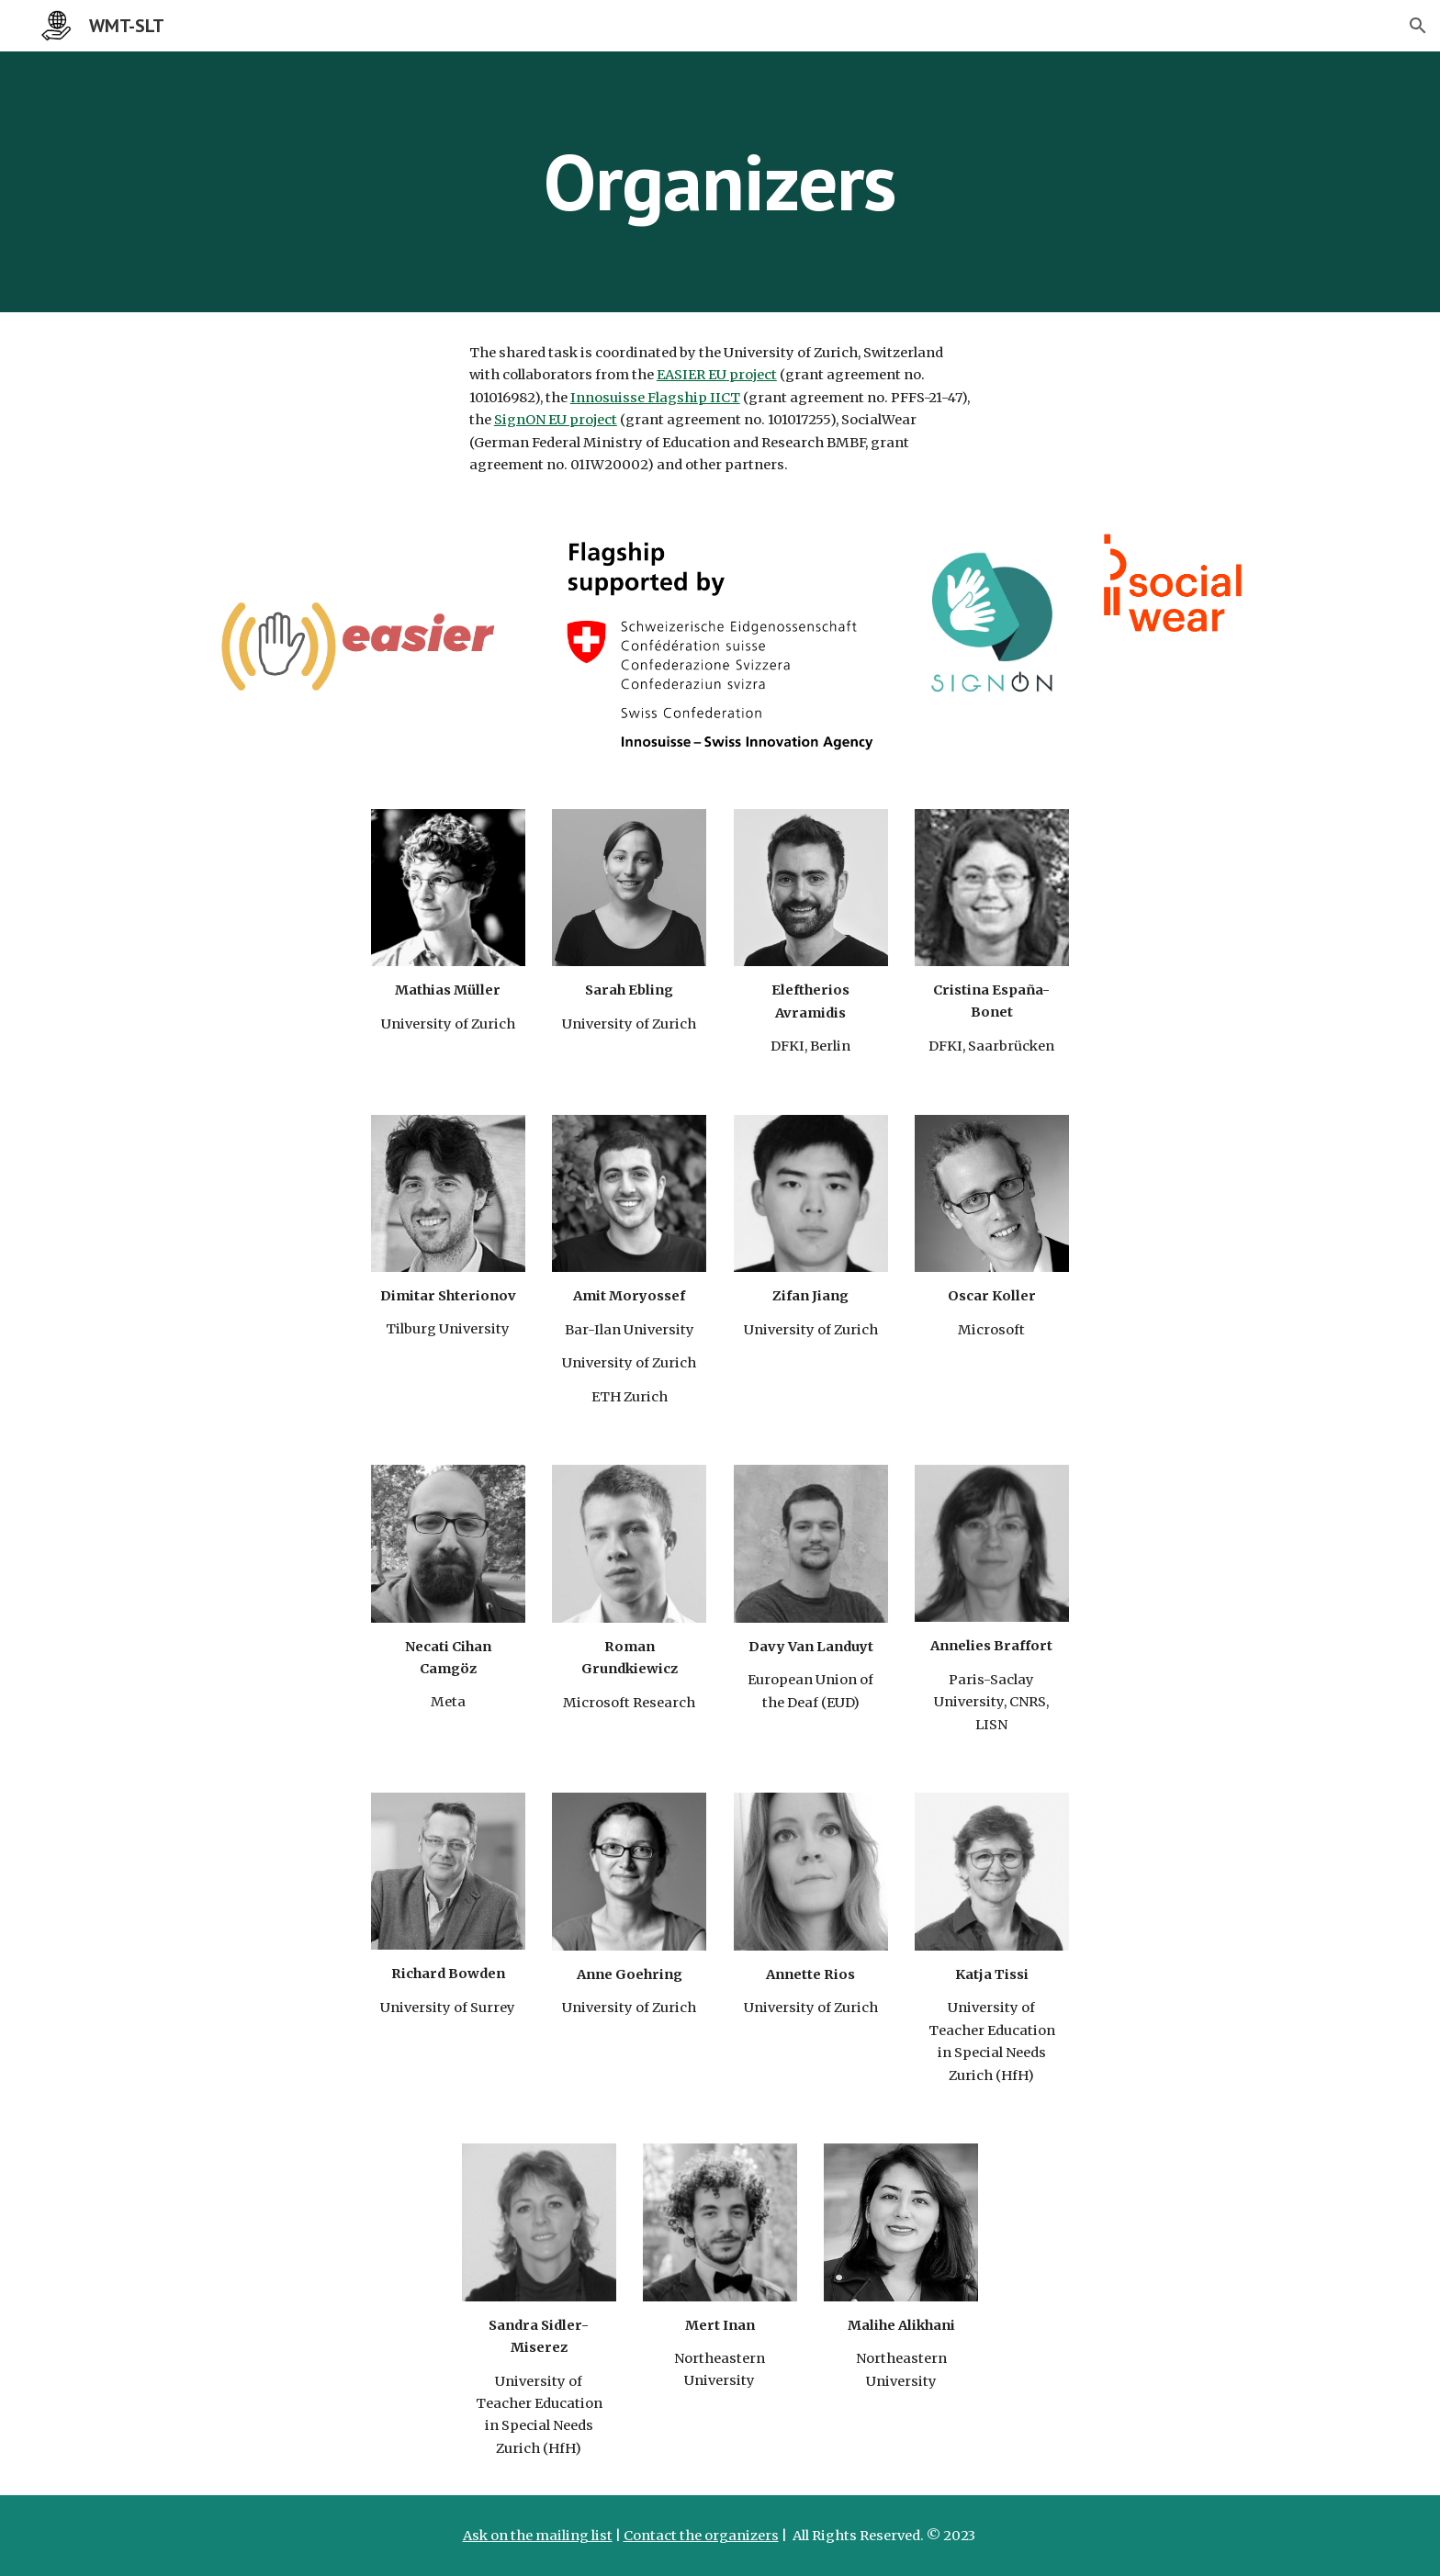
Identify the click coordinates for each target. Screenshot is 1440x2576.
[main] (720, 181)
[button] (1418, 26)
